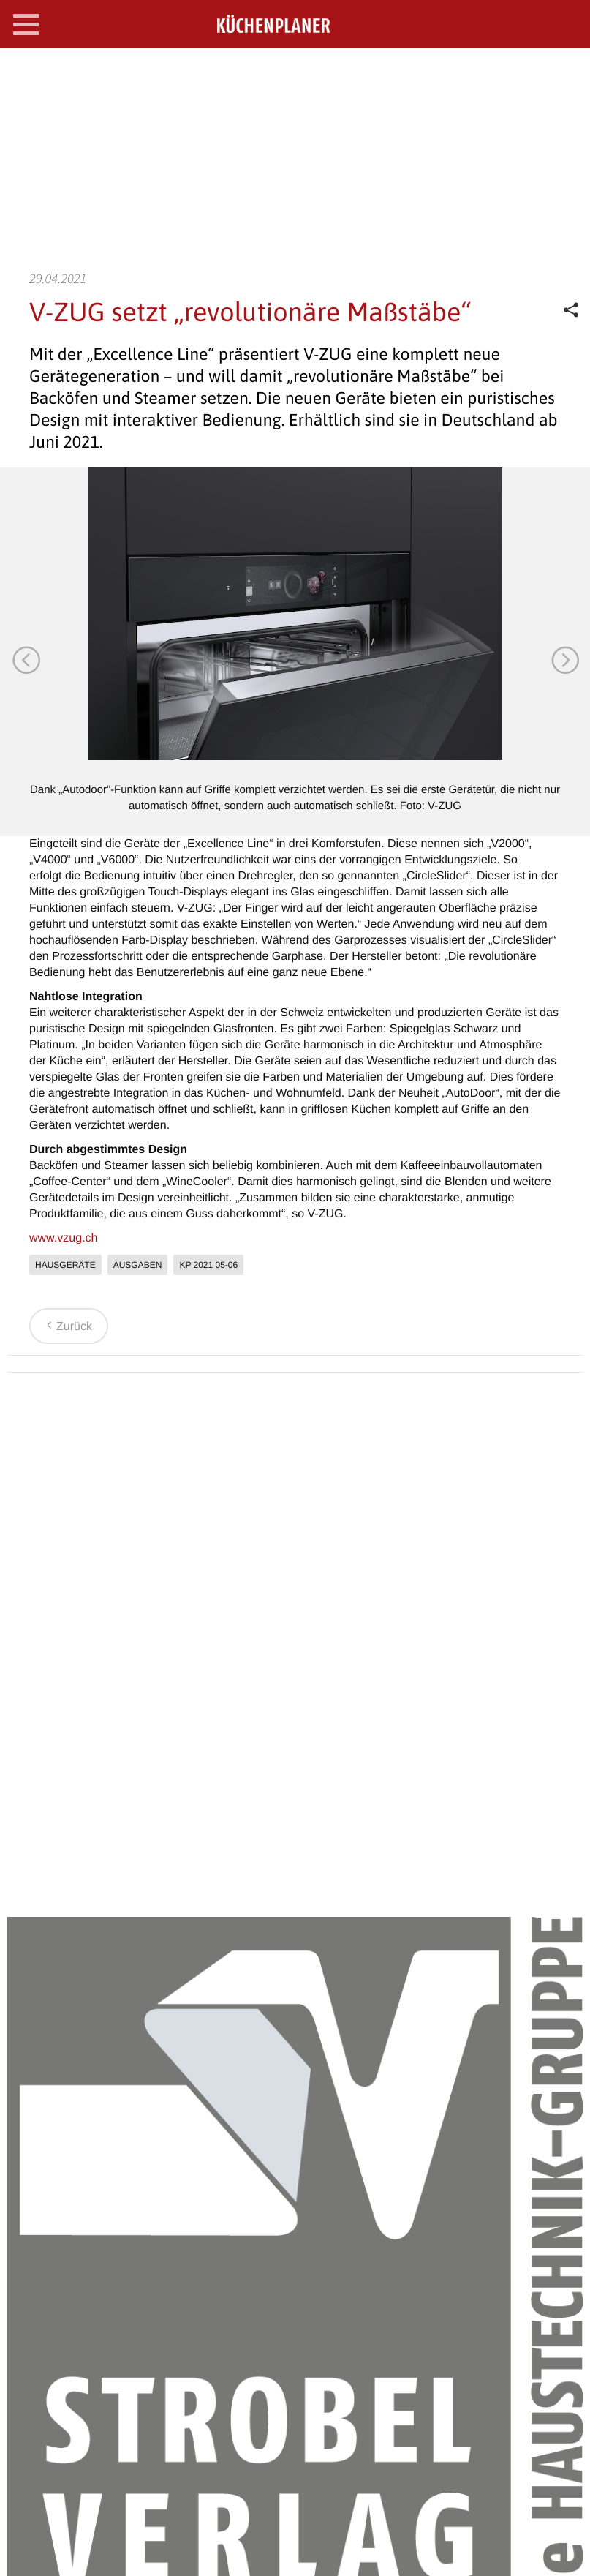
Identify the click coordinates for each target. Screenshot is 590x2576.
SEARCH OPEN (567, 70)
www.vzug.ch (63, 1238)
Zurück (67, 1327)
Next (564, 659)
